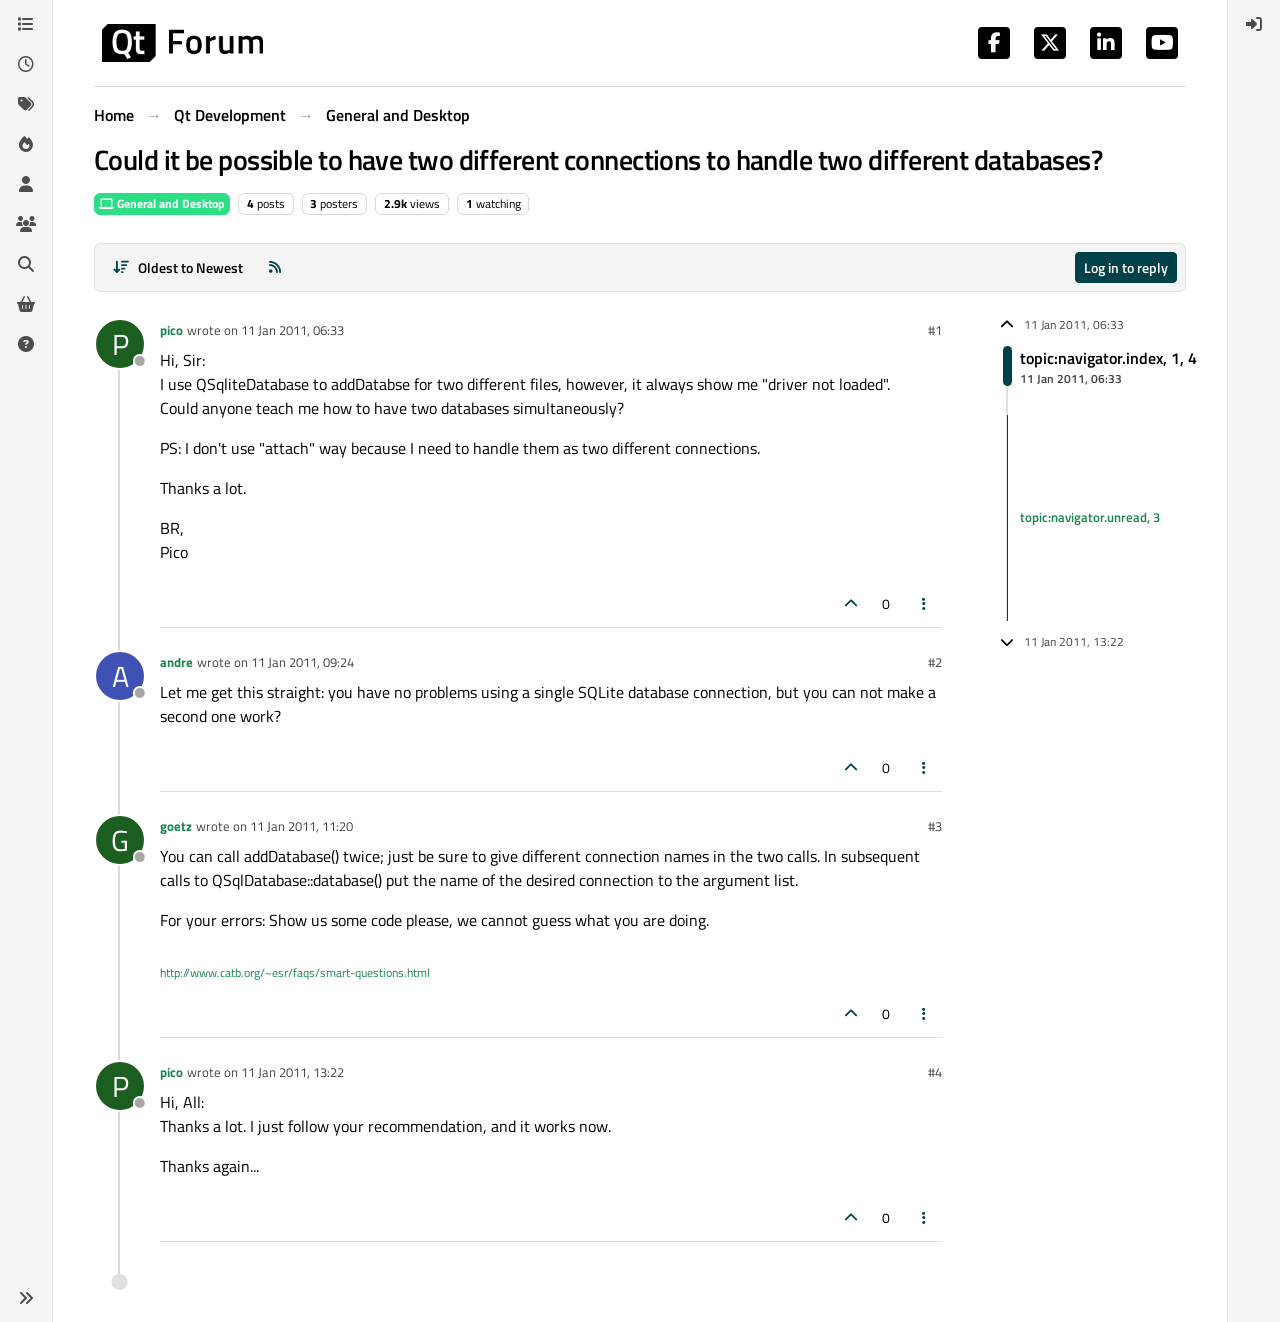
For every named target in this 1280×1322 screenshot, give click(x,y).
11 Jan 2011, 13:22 (292, 1072)
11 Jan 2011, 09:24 (302, 662)
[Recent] (26, 64)
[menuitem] (1254, 24)
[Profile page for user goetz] (120, 840)
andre (176, 662)
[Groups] (26, 224)
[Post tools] (925, 603)
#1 (935, 330)
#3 (935, 826)
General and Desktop (162, 203)
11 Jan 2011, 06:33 (292, 330)
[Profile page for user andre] (120, 676)
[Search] (26, 264)
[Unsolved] (26, 344)
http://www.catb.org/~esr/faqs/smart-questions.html (295, 972)
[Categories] (26, 24)
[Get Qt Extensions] (26, 304)
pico (171, 330)
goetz (176, 826)
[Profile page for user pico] (120, 344)
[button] (26, 1298)
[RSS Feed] (275, 267)
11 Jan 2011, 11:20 (301, 826)
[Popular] (26, 144)
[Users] (26, 184)
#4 (935, 1072)
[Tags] (26, 104)
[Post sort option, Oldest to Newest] (177, 267)
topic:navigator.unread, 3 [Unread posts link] (1090, 517)
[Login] (1254, 24)
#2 (935, 662)
